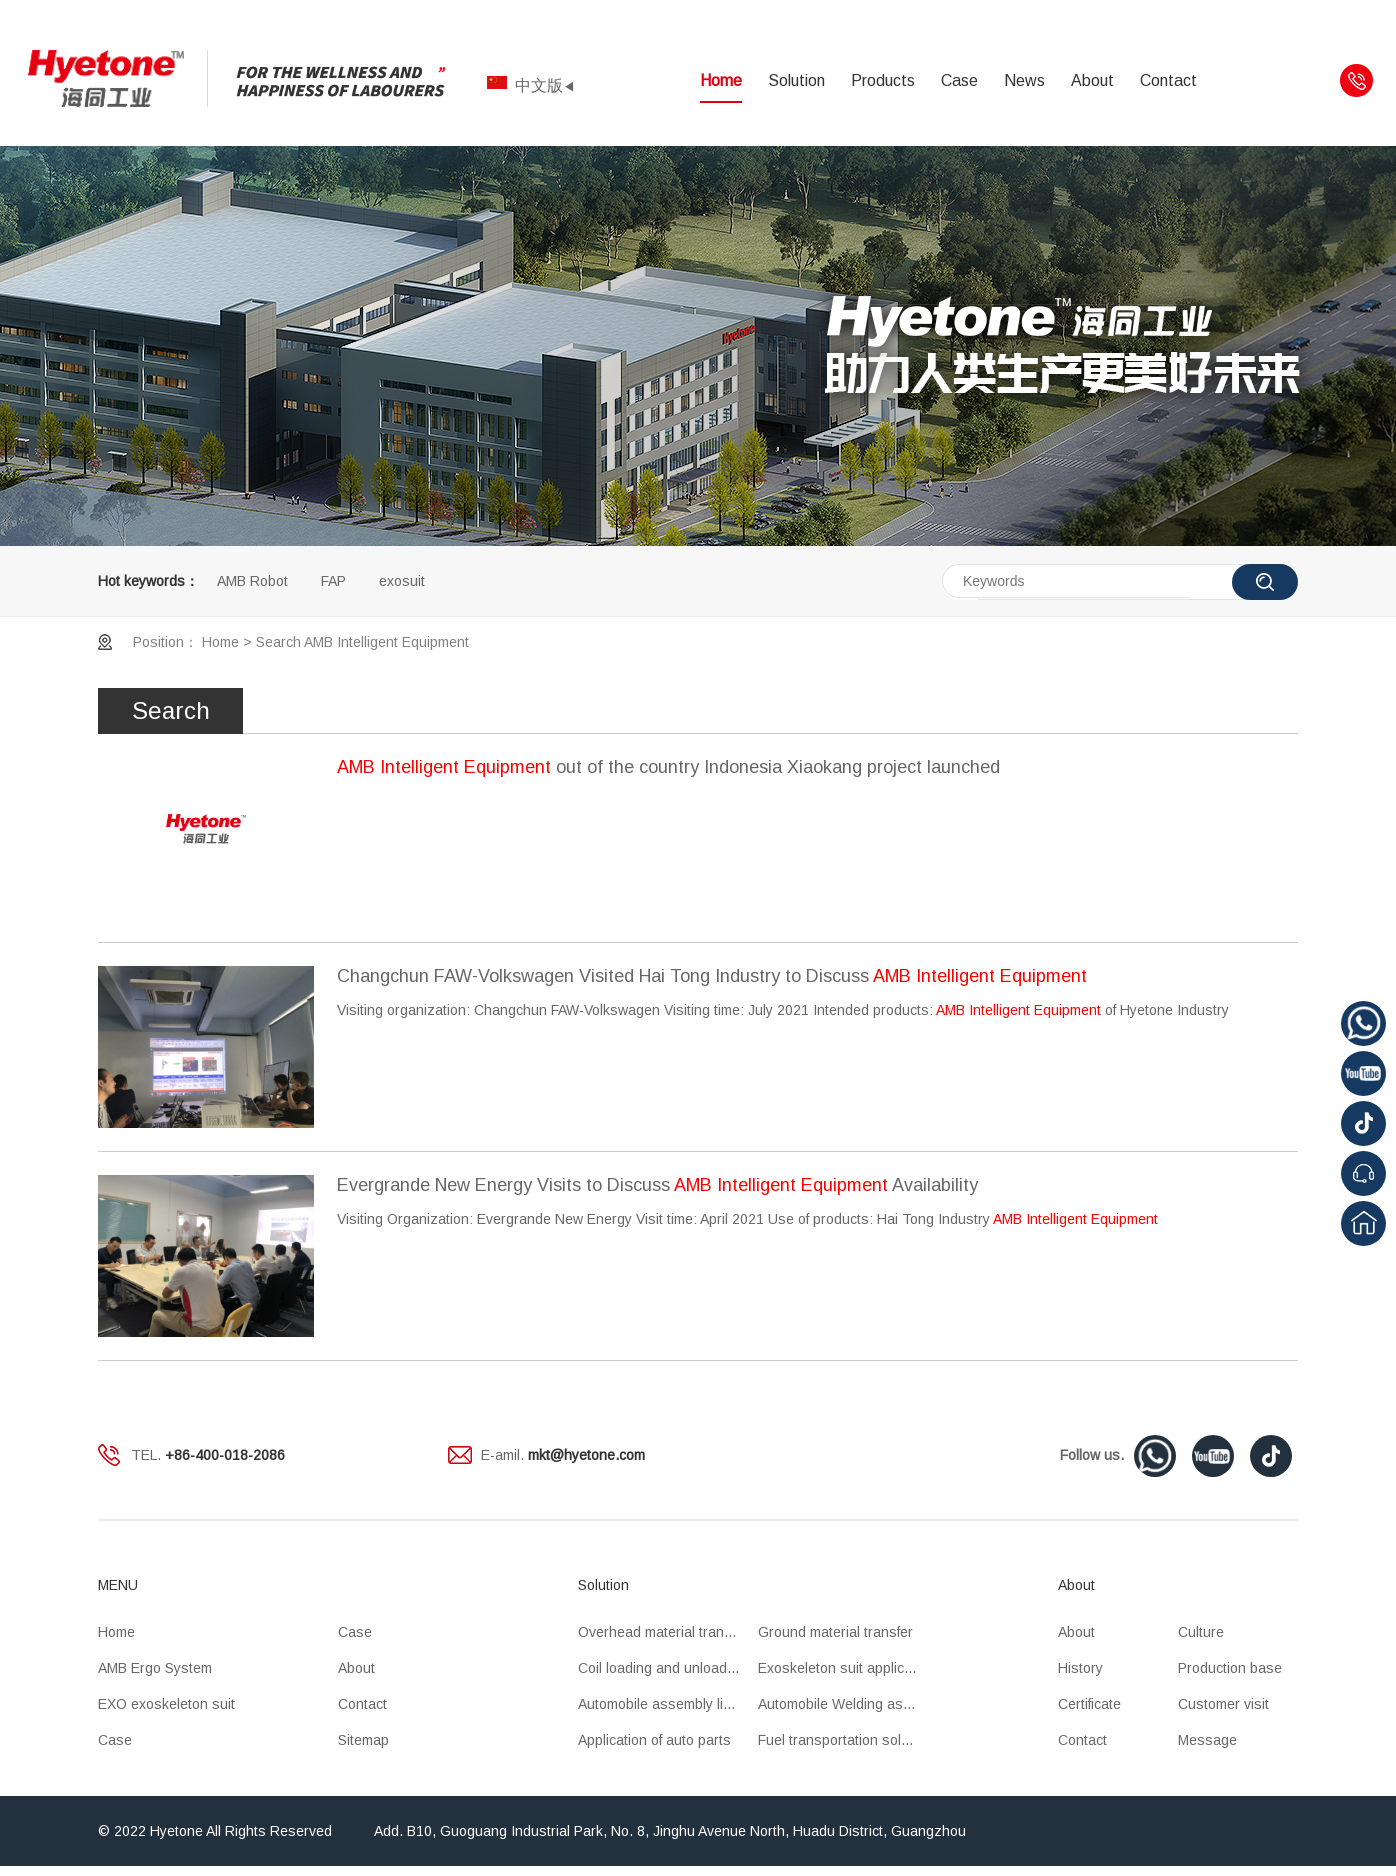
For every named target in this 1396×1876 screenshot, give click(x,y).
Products (883, 80)
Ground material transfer (835, 1632)
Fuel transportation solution (845, 1740)
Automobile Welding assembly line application (848, 1704)
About (1092, 80)
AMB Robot (252, 581)
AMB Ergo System (155, 1668)
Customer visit (1223, 1704)
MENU (118, 1585)
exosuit (402, 581)
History (1080, 1668)
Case (959, 80)
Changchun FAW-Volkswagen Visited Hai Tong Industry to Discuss (712, 976)
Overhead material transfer (663, 1632)
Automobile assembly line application (668, 1704)
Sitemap (363, 1740)
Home (721, 80)
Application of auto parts (654, 1740)
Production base (1230, 1668)
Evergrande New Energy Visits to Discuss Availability (657, 1185)
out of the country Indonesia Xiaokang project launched (668, 767)
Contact (1168, 80)
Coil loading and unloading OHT (668, 1668)
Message (1207, 1740)
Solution (796, 80)
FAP (333, 581)
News (1024, 80)
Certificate (1089, 1704)
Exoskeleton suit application (846, 1668)
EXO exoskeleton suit (166, 1704)
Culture (1201, 1632)
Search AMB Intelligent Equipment (362, 642)
